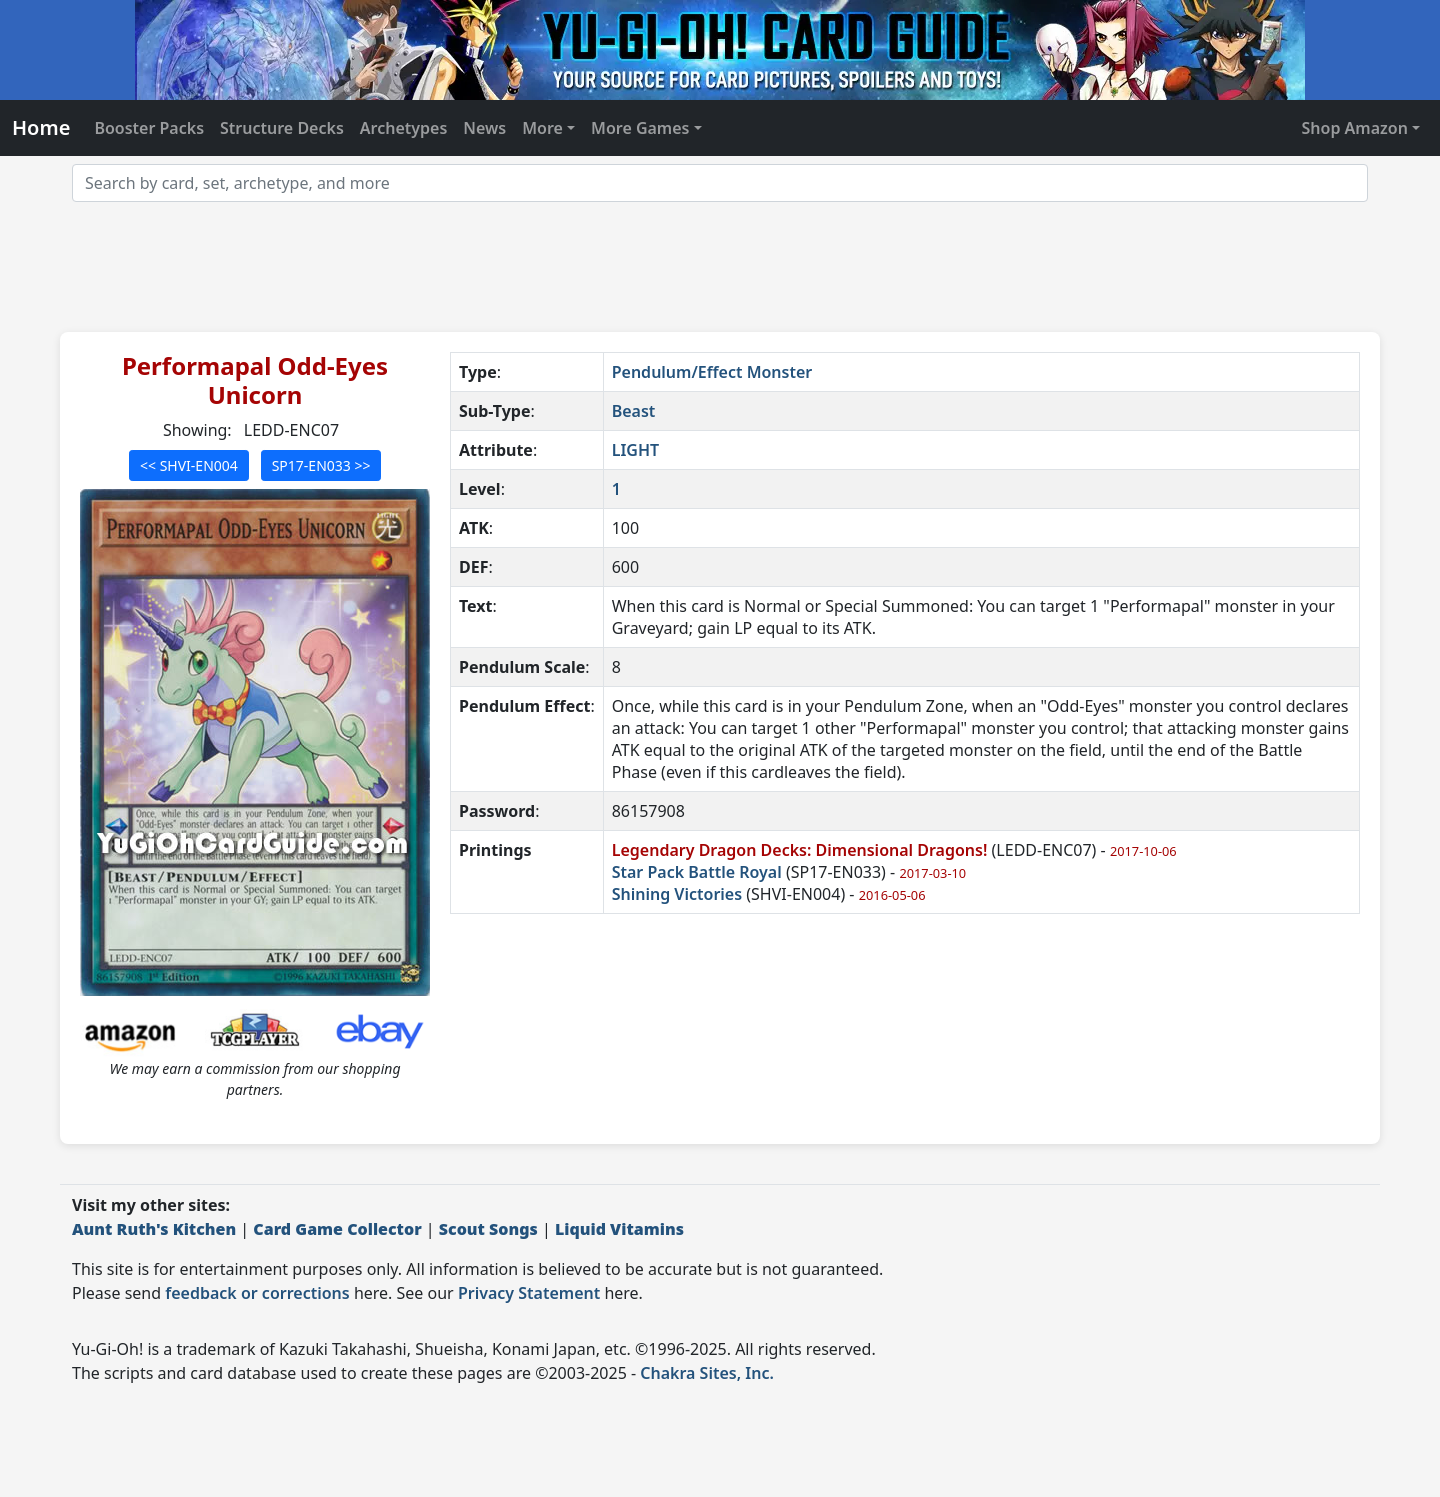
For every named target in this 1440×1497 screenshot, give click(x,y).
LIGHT (635, 450)
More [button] (542, 128)
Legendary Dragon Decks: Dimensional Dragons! (800, 850)
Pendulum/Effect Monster (712, 372)
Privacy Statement (529, 1293)
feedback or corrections (257, 1293)
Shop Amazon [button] (1355, 128)
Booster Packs (149, 128)
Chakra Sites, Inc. (707, 1373)
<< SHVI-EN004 (189, 465)
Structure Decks (282, 128)
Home (41, 127)
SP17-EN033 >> (321, 465)
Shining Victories (677, 894)
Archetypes (404, 128)
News (484, 128)
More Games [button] (640, 128)
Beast (634, 411)
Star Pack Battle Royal (697, 872)
